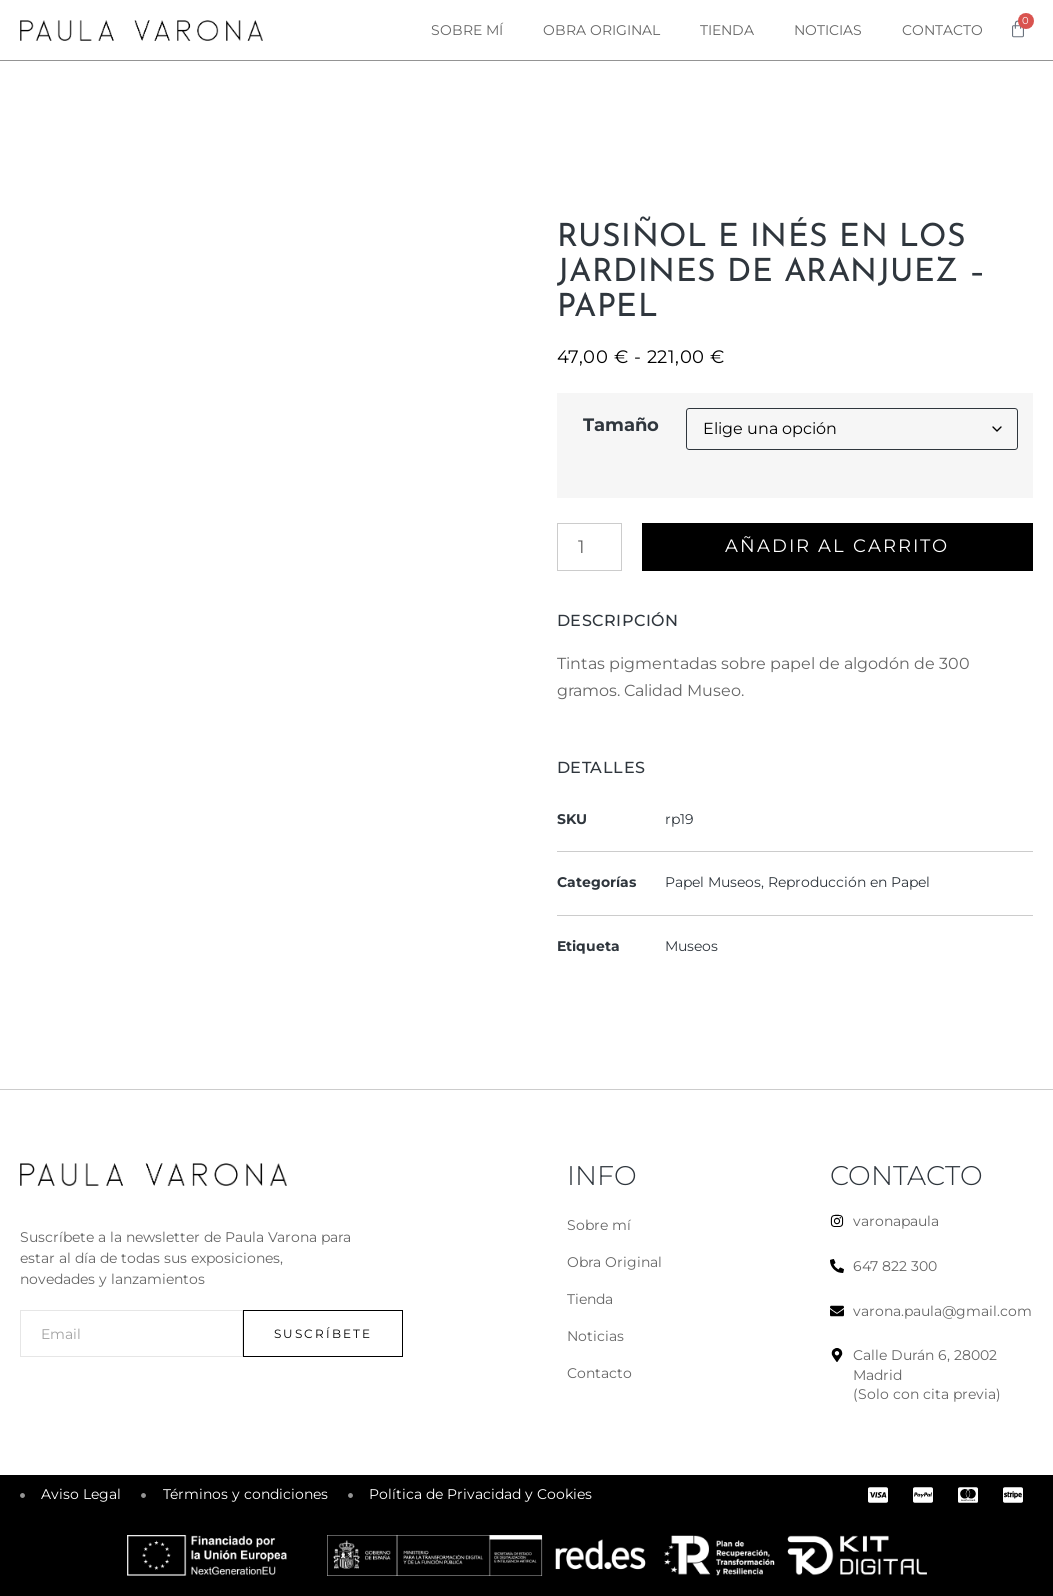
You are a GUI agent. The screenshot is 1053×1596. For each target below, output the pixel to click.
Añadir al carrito (837, 547)
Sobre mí (467, 30)
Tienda (727, 30)
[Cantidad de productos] (589, 547)
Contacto (942, 30)
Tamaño (621, 425)
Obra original (601, 30)
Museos (691, 946)
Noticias (828, 30)
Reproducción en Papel (849, 883)
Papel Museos (713, 883)
